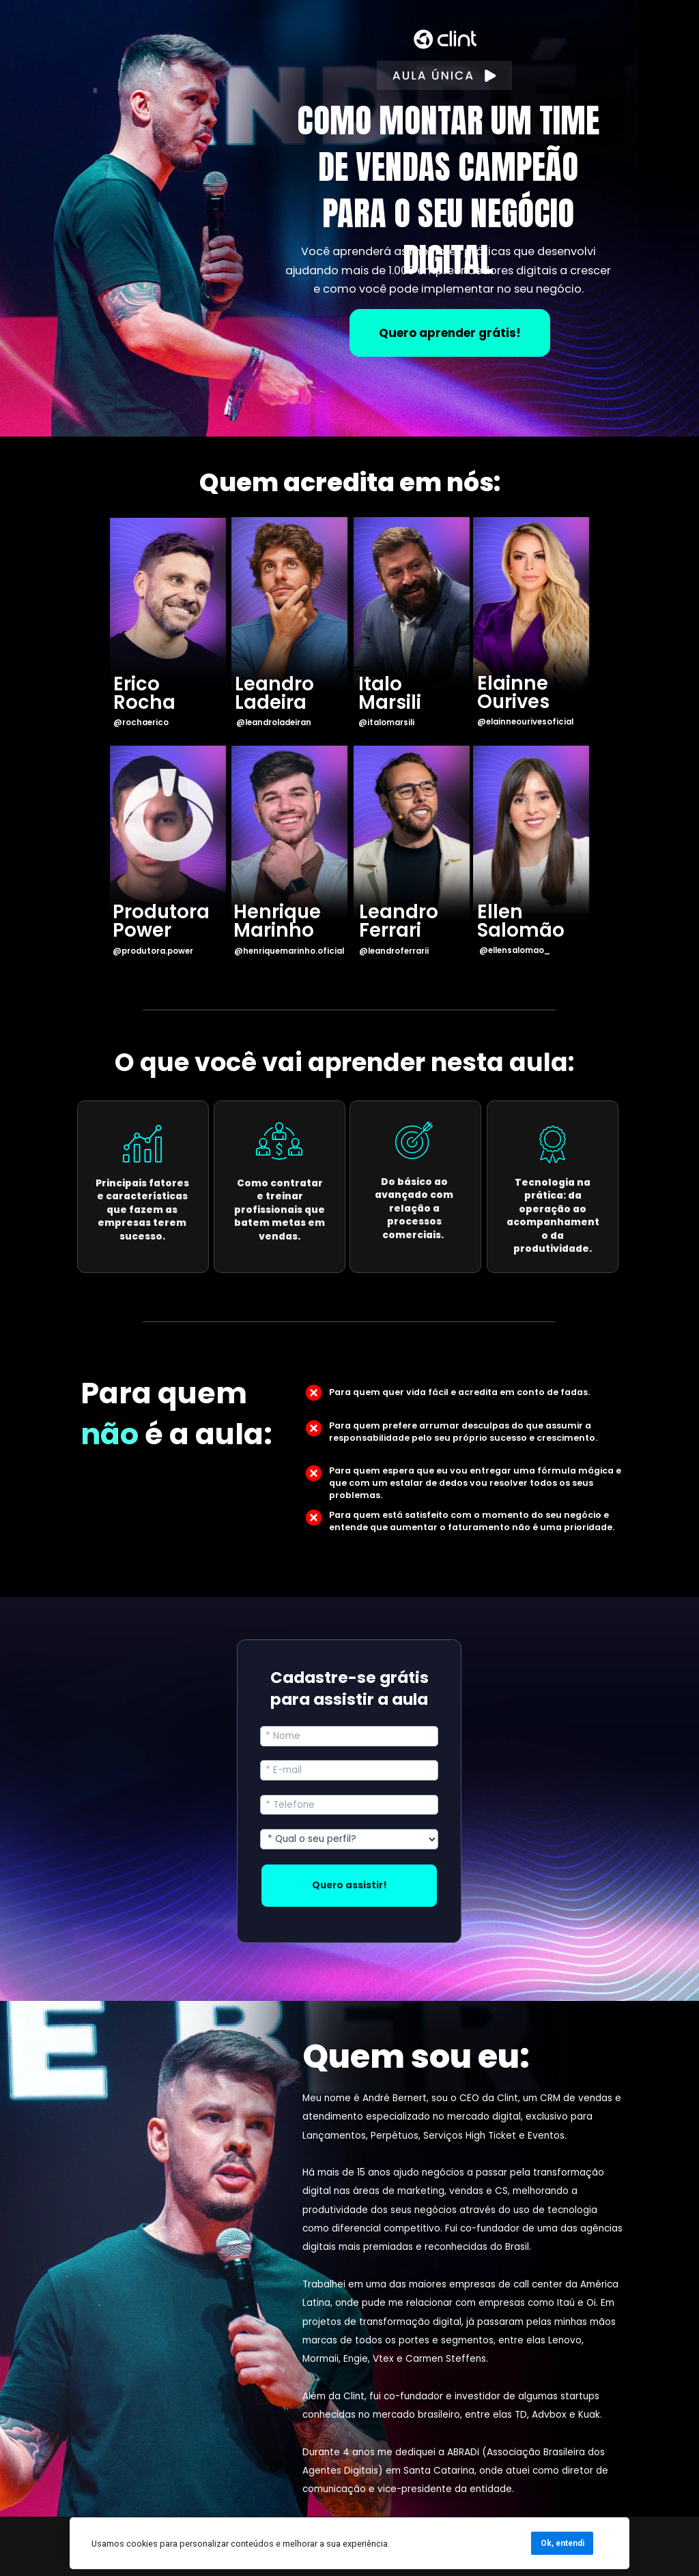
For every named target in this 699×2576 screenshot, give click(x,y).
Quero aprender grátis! (450, 333)
